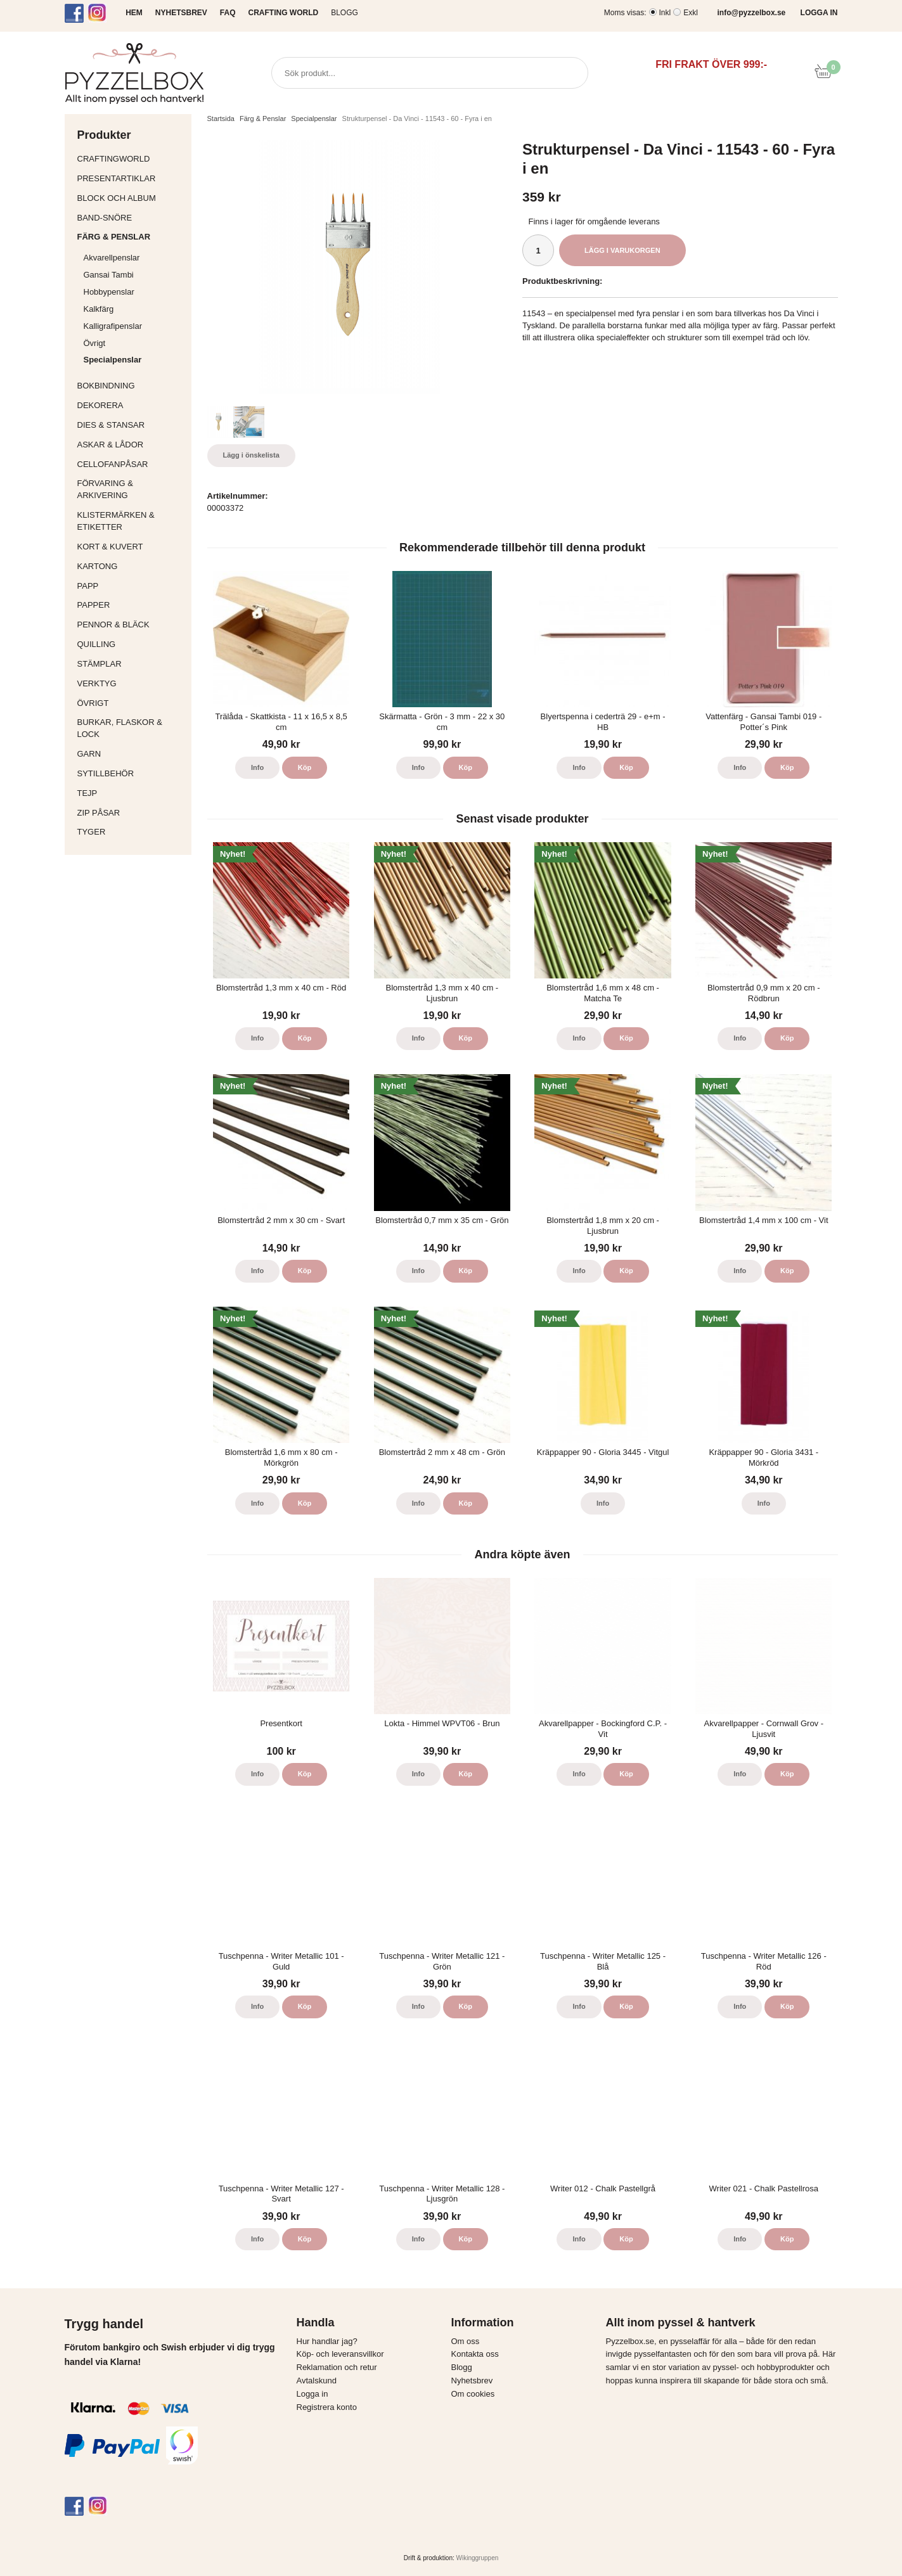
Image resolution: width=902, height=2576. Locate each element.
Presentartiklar (131, 178)
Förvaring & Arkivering (131, 489)
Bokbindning (131, 385)
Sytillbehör (131, 773)
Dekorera (131, 405)
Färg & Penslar (131, 236)
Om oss (465, 2341)
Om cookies (473, 2394)
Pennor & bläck (131, 624)
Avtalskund (317, 2380)
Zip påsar (98, 812)
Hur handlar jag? (327, 2341)
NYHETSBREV (181, 12)
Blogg (344, 12)
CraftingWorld (131, 158)
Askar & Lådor (110, 444)
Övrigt (95, 343)
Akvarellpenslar (112, 257)
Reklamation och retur (337, 2367)
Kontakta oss (475, 2354)
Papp (131, 586)
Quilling (131, 644)
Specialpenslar (113, 359)
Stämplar (131, 664)
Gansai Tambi (109, 274)
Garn (131, 754)
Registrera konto (327, 2407)
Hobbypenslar (109, 292)
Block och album (131, 198)
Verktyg (131, 683)
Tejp (131, 793)
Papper (131, 605)
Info (257, 767)
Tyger (131, 831)
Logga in (312, 2394)
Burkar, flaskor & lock (131, 728)
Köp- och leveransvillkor (340, 2354)
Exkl (690, 12)
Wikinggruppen (477, 2557)
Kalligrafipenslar (113, 326)
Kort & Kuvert (131, 546)
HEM (134, 12)
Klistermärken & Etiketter (131, 521)
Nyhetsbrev (472, 2380)
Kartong (131, 566)
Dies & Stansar (131, 425)
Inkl (665, 12)
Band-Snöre (131, 217)
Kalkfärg (99, 309)
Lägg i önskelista (251, 455)
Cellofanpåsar (112, 464)
